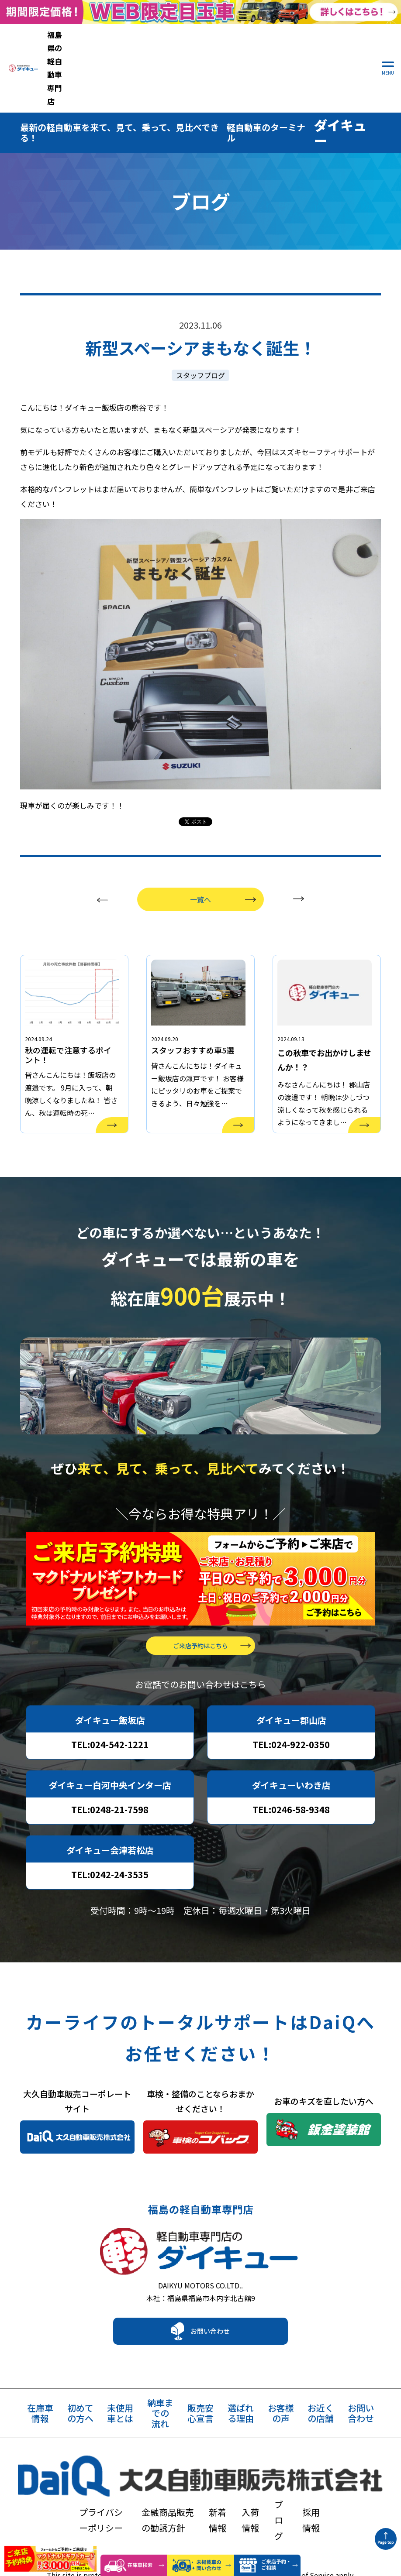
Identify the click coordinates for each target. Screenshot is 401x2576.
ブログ (329, 2466)
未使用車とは (120, 2400)
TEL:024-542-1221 (110, 1723)
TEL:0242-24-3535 (110, 1853)
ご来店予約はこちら (200, 1624)
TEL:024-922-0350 (291, 1723)
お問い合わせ (210, 2318)
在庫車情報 (40, 2400)
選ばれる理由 (241, 2400)
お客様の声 (281, 2400)
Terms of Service (306, 2522)
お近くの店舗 (321, 2400)
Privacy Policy (241, 2522)
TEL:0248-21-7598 (110, 1788)
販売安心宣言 (200, 2400)
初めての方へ (80, 2400)
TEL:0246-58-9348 (291, 1788)
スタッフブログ (200, 314)
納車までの (160, 2400)
